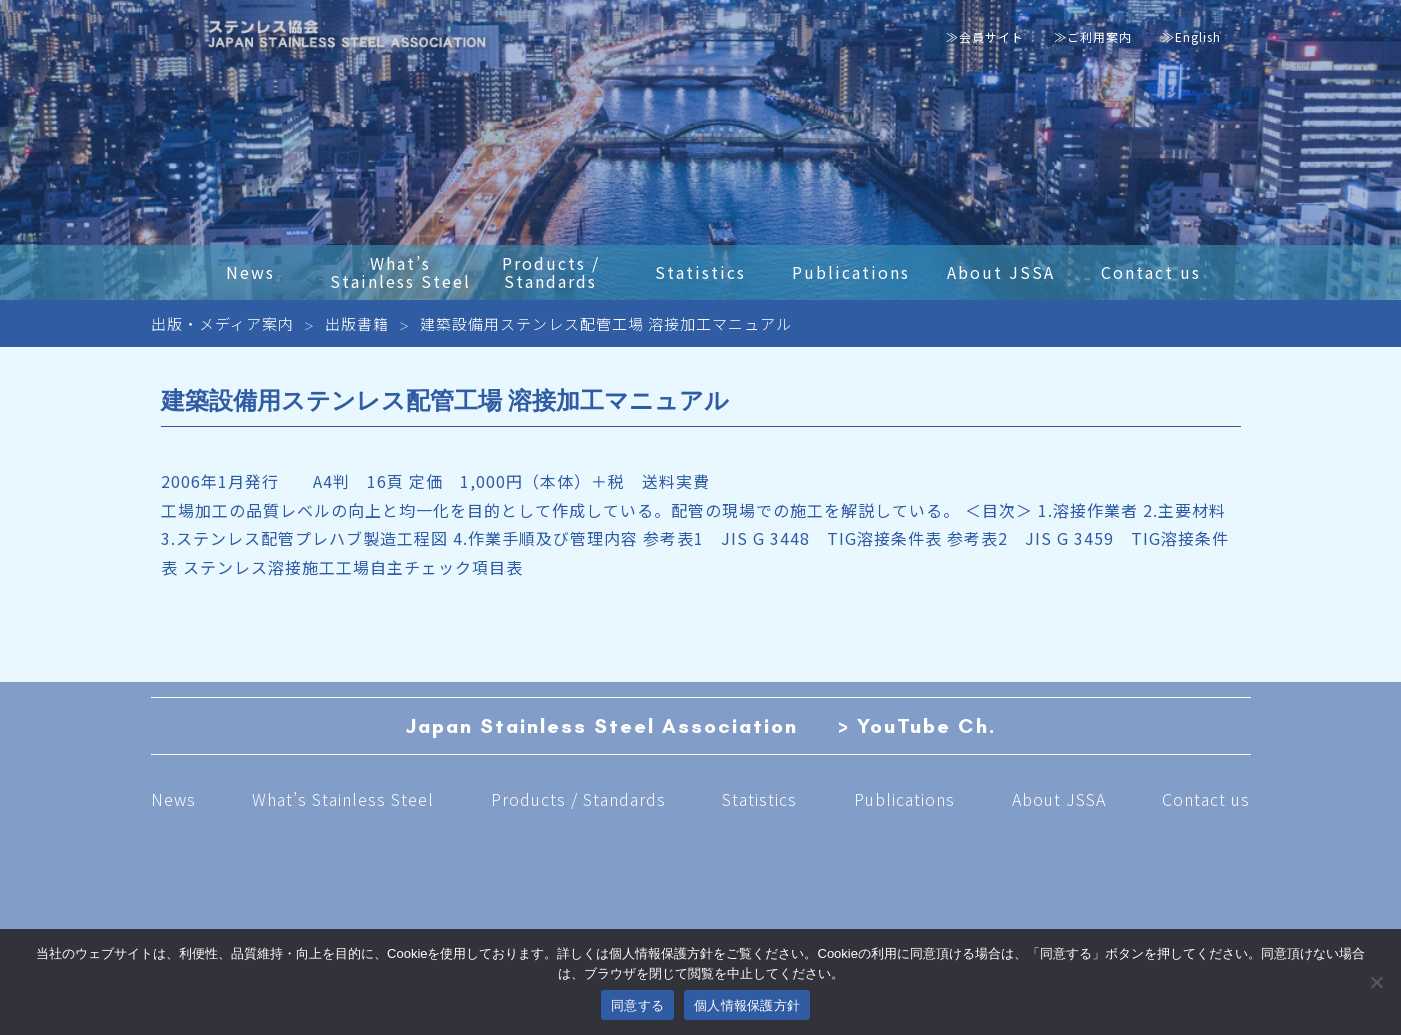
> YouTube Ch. (917, 726)
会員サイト (991, 36)
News (173, 799)
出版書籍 (357, 323)
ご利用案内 (1099, 36)
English (1198, 36)
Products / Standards (578, 799)
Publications (904, 799)
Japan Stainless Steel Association (601, 726)
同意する (637, 1005)
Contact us (1206, 799)
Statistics (759, 799)
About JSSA (1059, 799)
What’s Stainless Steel (343, 799)
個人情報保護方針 (747, 1005)
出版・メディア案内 (222, 323)
